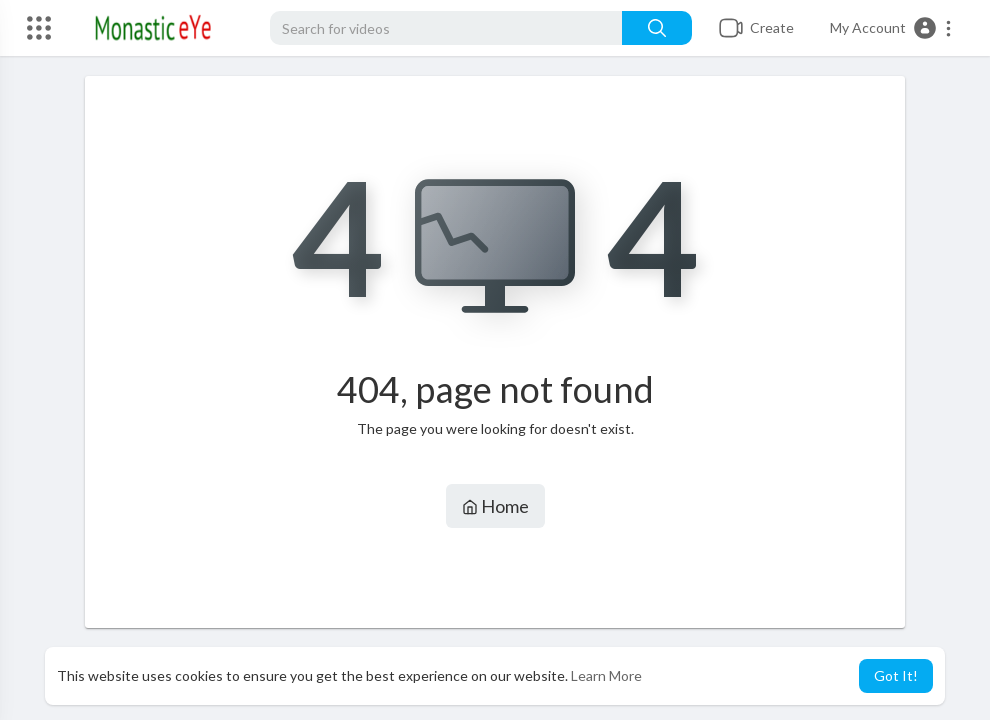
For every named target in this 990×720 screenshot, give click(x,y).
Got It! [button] (896, 675)
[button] (891, 28)
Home (495, 506)
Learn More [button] (606, 675)
